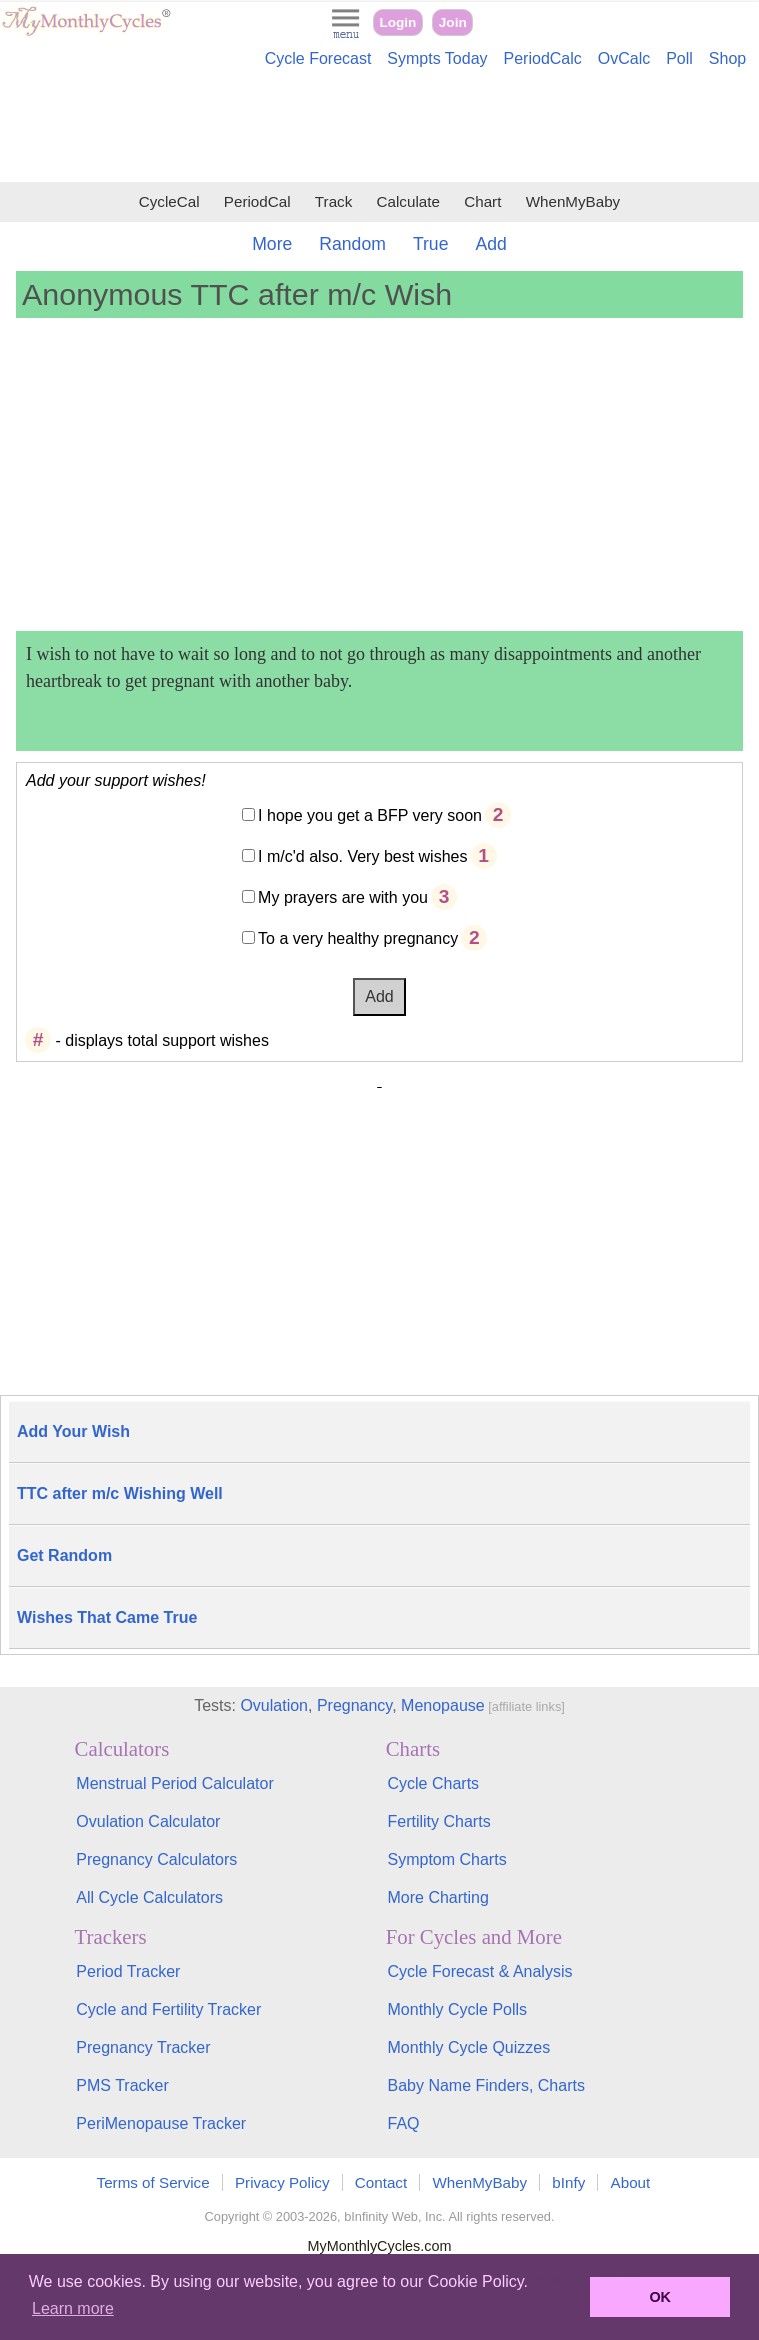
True (431, 244)
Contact (381, 2182)
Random (352, 244)
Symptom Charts (447, 1859)
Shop (727, 58)
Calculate (408, 201)
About (631, 2182)
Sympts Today (437, 58)
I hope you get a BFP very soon (370, 815)
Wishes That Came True (107, 1617)
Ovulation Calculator (148, 1821)
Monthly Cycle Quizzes (469, 2047)
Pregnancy (354, 1705)
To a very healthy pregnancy (358, 938)
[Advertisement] (379, 128)
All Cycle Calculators (149, 1897)
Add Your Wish (73, 1431)
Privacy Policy (282, 2182)
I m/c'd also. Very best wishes (362, 856)
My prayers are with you (343, 897)
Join (453, 22)
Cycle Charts (434, 1783)
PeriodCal (257, 201)
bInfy (568, 2182)
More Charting (438, 1897)
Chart (482, 201)
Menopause (443, 1705)
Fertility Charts (439, 1821)
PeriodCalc (543, 58)
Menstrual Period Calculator (174, 1783)
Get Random (64, 1555)
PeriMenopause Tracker (161, 2123)
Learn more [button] (73, 2308)
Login (397, 22)
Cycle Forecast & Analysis (480, 1971)
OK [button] (660, 2297)
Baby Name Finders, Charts (486, 2085)
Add (490, 244)
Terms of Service (153, 2182)
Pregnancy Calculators (156, 1859)
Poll (679, 58)
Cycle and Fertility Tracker (168, 2009)
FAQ (404, 2123)
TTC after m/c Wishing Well (120, 1493)
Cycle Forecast (318, 58)
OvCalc (624, 58)
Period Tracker (128, 1971)
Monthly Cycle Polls (458, 2009)
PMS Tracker (122, 2085)
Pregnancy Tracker (143, 2047)
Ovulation (274, 1705)
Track (333, 201)
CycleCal (169, 201)
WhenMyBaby (573, 201)
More (272, 244)
